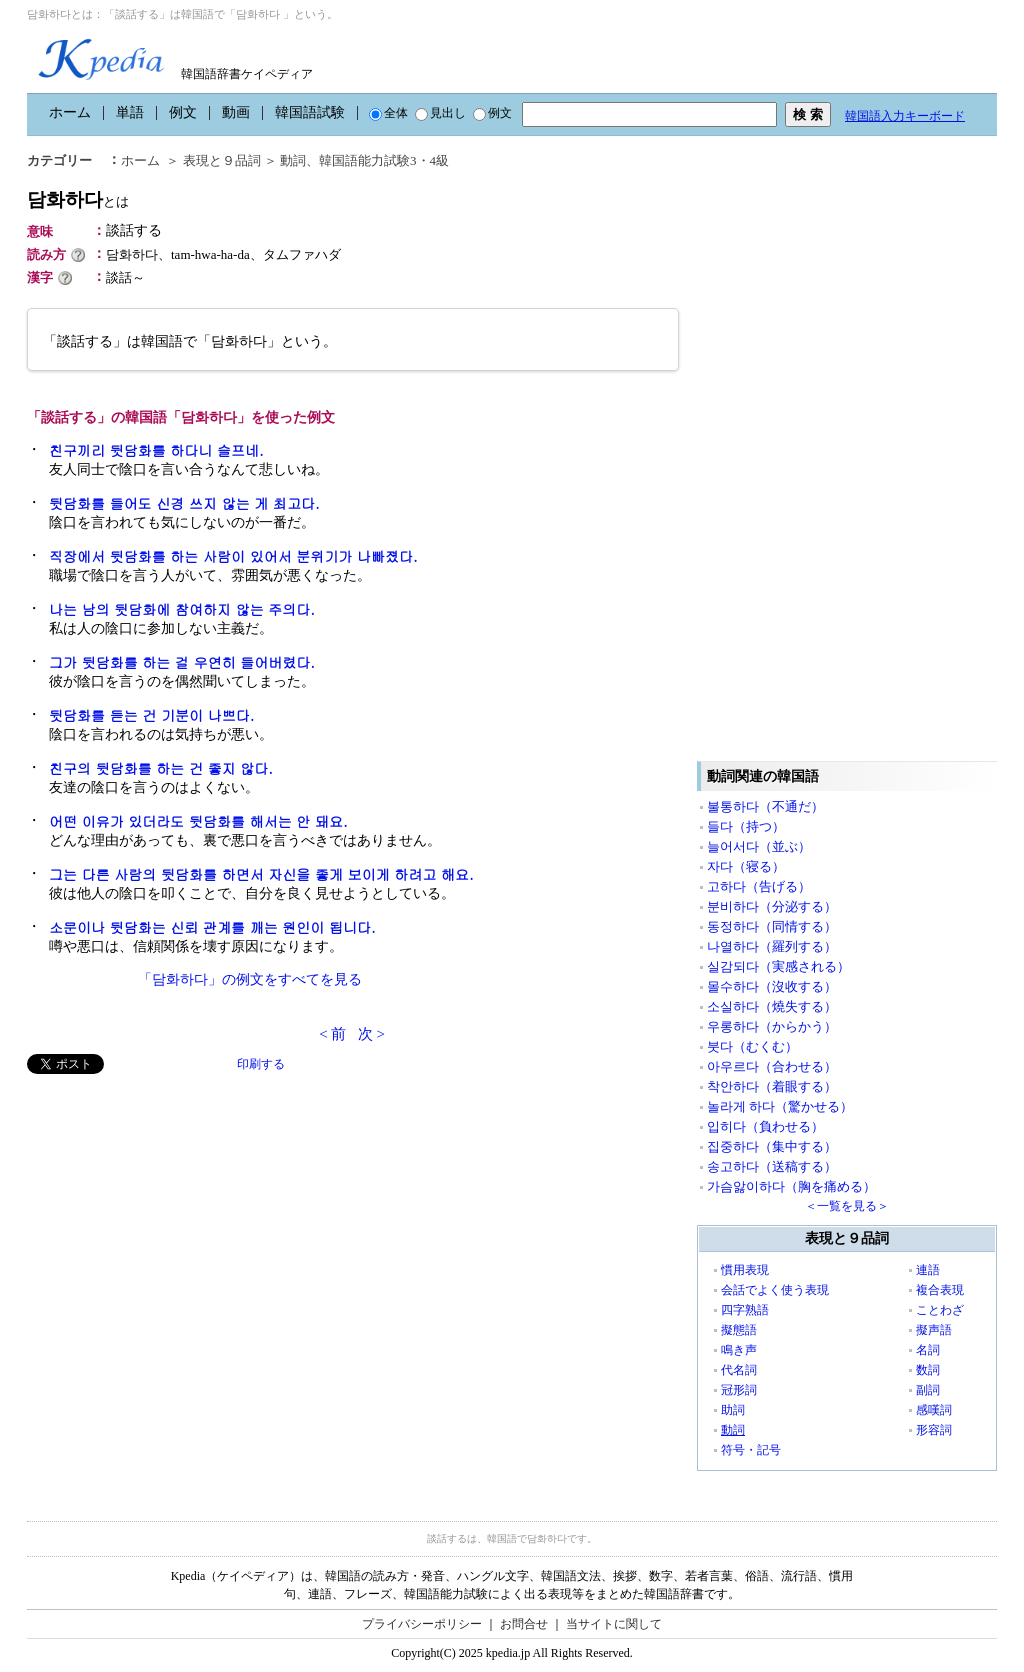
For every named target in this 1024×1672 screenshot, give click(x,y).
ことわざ (940, 1310)
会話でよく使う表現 (775, 1290)
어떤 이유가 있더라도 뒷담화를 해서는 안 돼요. (198, 821)
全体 (388, 113)
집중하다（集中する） (772, 1146)
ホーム (70, 112)
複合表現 (940, 1290)
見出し (440, 113)
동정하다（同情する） (772, 926)
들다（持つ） (746, 826)
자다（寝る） (746, 866)
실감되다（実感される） (778, 966)
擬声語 (934, 1330)
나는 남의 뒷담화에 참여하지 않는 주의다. (182, 609)
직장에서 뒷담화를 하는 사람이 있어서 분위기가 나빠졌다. (233, 556)
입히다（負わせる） (765, 1126)
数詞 (928, 1370)
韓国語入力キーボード (905, 116)
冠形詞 (739, 1390)
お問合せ (524, 1624)
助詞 (733, 1410)
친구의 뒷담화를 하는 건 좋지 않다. (161, 768)
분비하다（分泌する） (772, 906)
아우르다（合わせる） (772, 1066)
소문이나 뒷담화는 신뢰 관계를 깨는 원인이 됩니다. (212, 927)
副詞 (928, 1390)
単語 (130, 112)
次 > (371, 1034)
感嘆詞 (934, 1410)
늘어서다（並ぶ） (759, 846)
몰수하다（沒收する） (772, 986)
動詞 (293, 160)
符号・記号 (751, 1450)
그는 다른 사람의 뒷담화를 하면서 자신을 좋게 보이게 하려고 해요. (261, 874)
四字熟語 (745, 1310)
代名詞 (739, 1370)
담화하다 (78, 199)
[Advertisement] (177, 1214)
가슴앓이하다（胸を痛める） (791, 1186)
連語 (928, 1270)
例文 (183, 112)
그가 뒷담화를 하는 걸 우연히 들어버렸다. (182, 662)
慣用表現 (745, 1270)
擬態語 (739, 1330)
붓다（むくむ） (752, 1046)
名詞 (928, 1350)
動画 (236, 112)
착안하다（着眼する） (772, 1086)
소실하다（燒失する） (772, 1006)
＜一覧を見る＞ (847, 1206)
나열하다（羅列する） (772, 946)
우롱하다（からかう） (772, 1026)
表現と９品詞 (222, 160)
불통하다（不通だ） (765, 806)
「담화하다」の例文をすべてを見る (250, 979)
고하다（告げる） (759, 886)
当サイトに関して (614, 1624)
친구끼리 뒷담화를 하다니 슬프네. (156, 450)
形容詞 (934, 1430)
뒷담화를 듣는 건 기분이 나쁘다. (151, 715)
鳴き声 (739, 1350)
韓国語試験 (310, 112)
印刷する (261, 1064)
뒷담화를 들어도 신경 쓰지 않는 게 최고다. (184, 503)
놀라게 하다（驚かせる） (780, 1106)
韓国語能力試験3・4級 (384, 160)
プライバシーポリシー (422, 1624)
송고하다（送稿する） (772, 1166)
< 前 (332, 1034)
